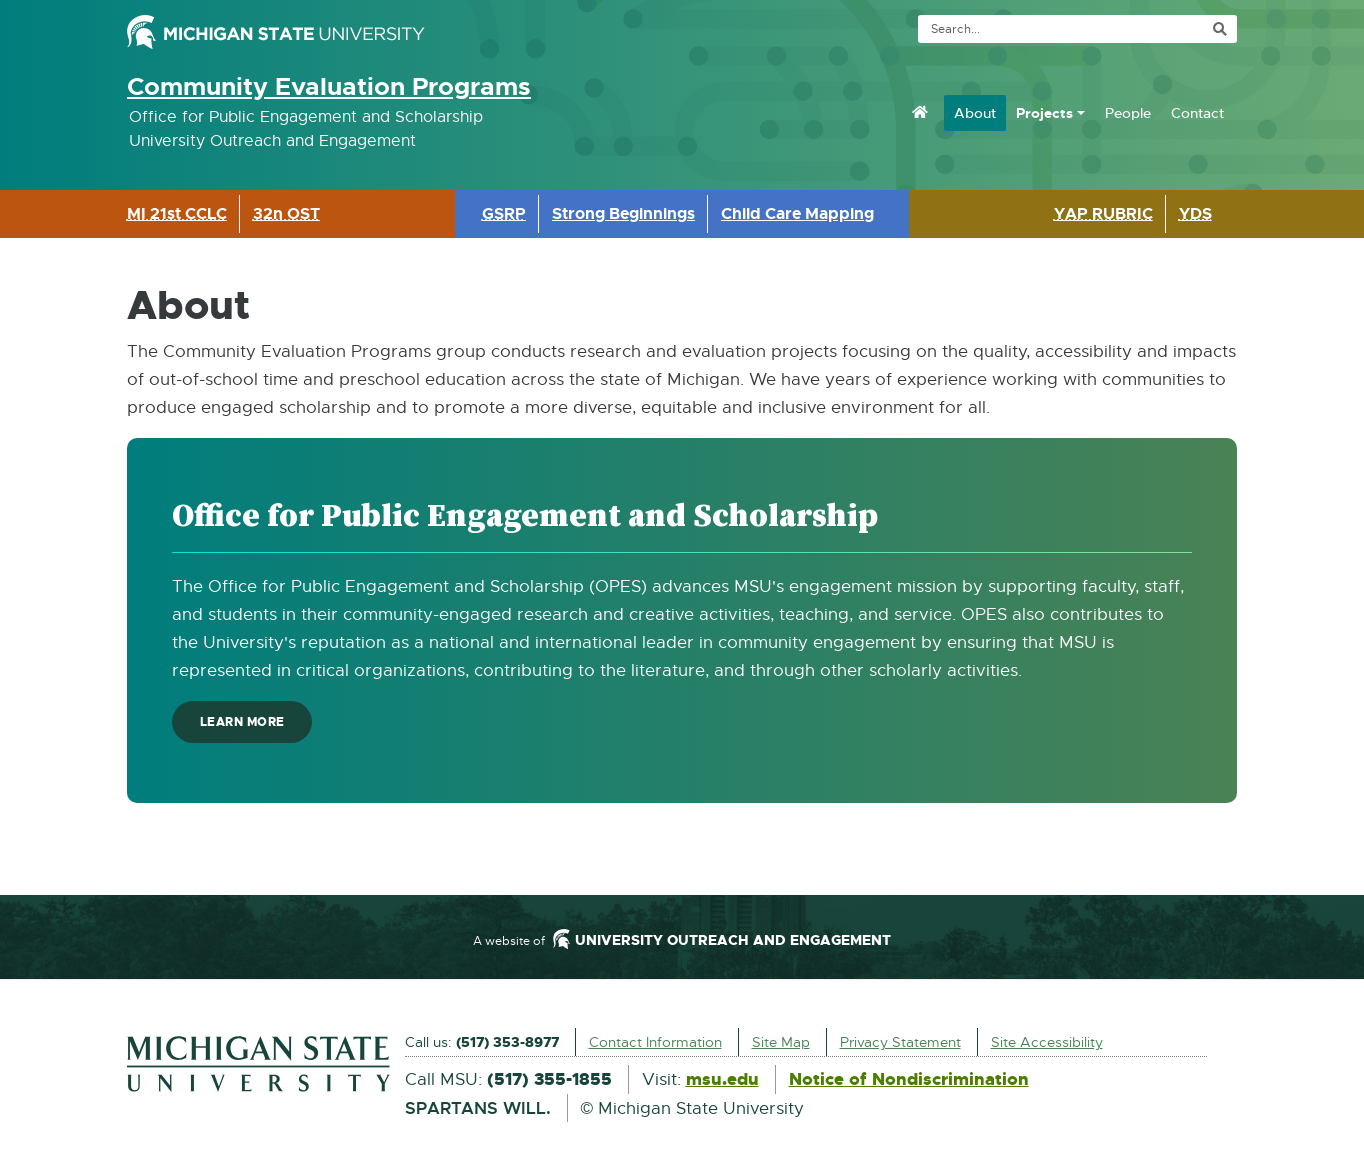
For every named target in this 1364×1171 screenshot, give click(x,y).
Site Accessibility (1047, 1042)
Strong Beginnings (623, 213)
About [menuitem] (975, 113)
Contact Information (655, 1042)
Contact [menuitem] (1197, 113)
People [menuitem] (1128, 113)
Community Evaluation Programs (329, 87)
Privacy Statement (900, 1042)
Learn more (250, 726)
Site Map (781, 1042)
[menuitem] (920, 112)
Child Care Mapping (797, 213)
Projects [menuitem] (1044, 113)
